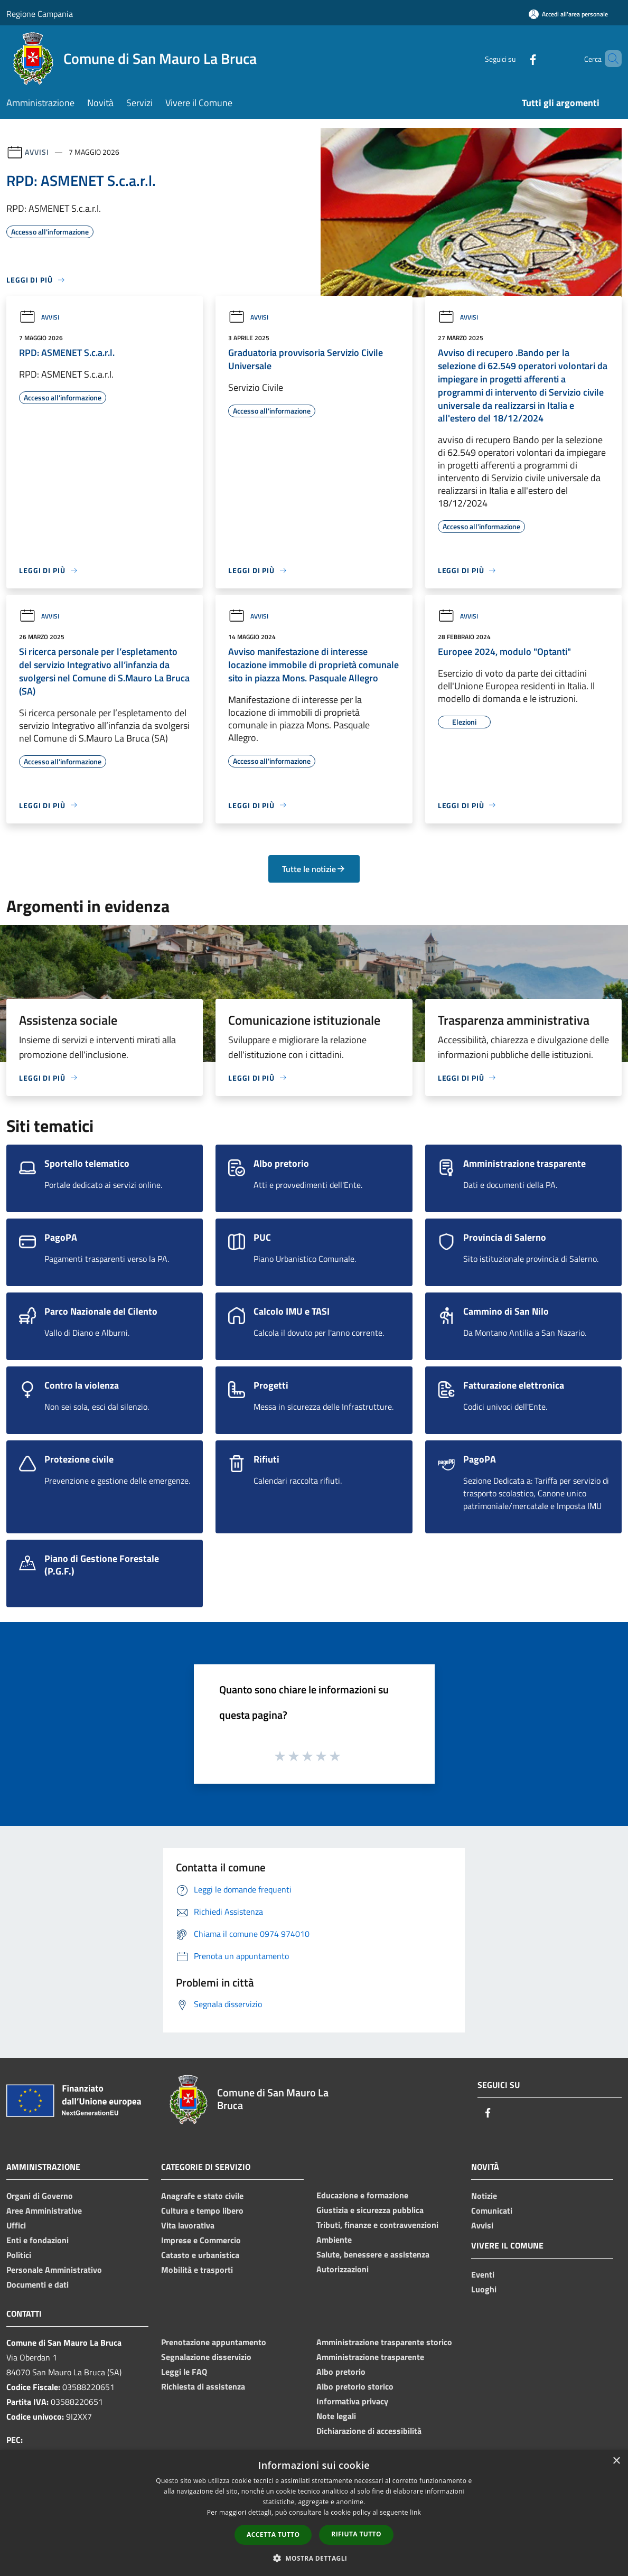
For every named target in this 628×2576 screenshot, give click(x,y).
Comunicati (491, 2210)
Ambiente (334, 2239)
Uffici (16, 2225)
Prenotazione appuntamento (213, 2342)
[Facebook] (515, 58)
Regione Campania (39, 13)
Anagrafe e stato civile (202, 2195)
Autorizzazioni (342, 2269)
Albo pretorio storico (354, 2386)
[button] (314, 2558)
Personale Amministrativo (54, 2269)
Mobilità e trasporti (197, 2269)
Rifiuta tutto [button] (356, 2534)
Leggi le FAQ (184, 2371)
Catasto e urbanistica (200, 2255)
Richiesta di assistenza (203, 2386)
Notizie (484, 2195)
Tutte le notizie (314, 869)
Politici (18, 2255)
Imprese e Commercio (201, 2240)
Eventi (482, 2274)
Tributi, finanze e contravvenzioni (377, 2224)
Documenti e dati (37, 2284)
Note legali (336, 2416)
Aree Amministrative (44, 2210)
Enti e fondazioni (37, 2240)
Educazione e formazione (362, 2195)
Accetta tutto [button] (273, 2534)
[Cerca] (609, 58)
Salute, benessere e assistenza (372, 2254)
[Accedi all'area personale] (568, 14)
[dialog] (314, 2513)
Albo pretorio (340, 2371)
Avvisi (37, 151)
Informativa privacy (352, 2401)
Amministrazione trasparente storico (384, 2342)
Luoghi (483, 2289)
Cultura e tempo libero (202, 2210)
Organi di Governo (39, 2195)
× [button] (616, 2461)
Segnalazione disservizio (206, 2356)
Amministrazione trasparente (370, 2356)
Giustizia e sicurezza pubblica (370, 2210)
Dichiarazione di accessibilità (368, 2430)
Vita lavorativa (187, 2225)
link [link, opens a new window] (415, 2512)
